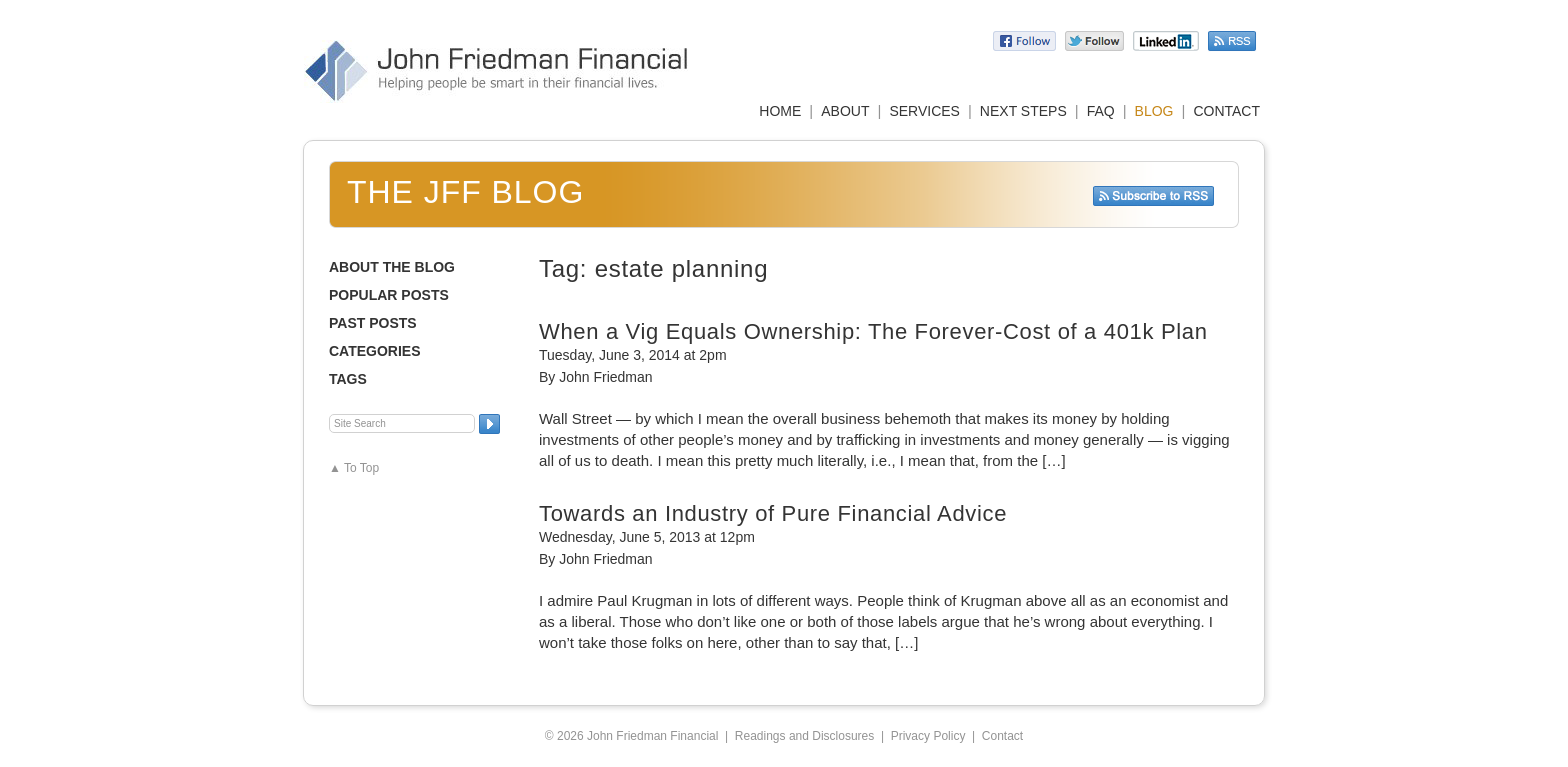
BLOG (1154, 111)
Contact (1002, 736)
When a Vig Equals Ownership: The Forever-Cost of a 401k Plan (873, 331)
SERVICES (924, 111)
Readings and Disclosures (804, 736)
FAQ (1101, 111)
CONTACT (1226, 111)
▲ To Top (354, 468)
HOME (780, 111)
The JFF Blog (465, 192)
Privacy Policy (928, 736)
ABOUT (845, 111)
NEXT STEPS (1023, 111)
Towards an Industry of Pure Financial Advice (773, 513)
